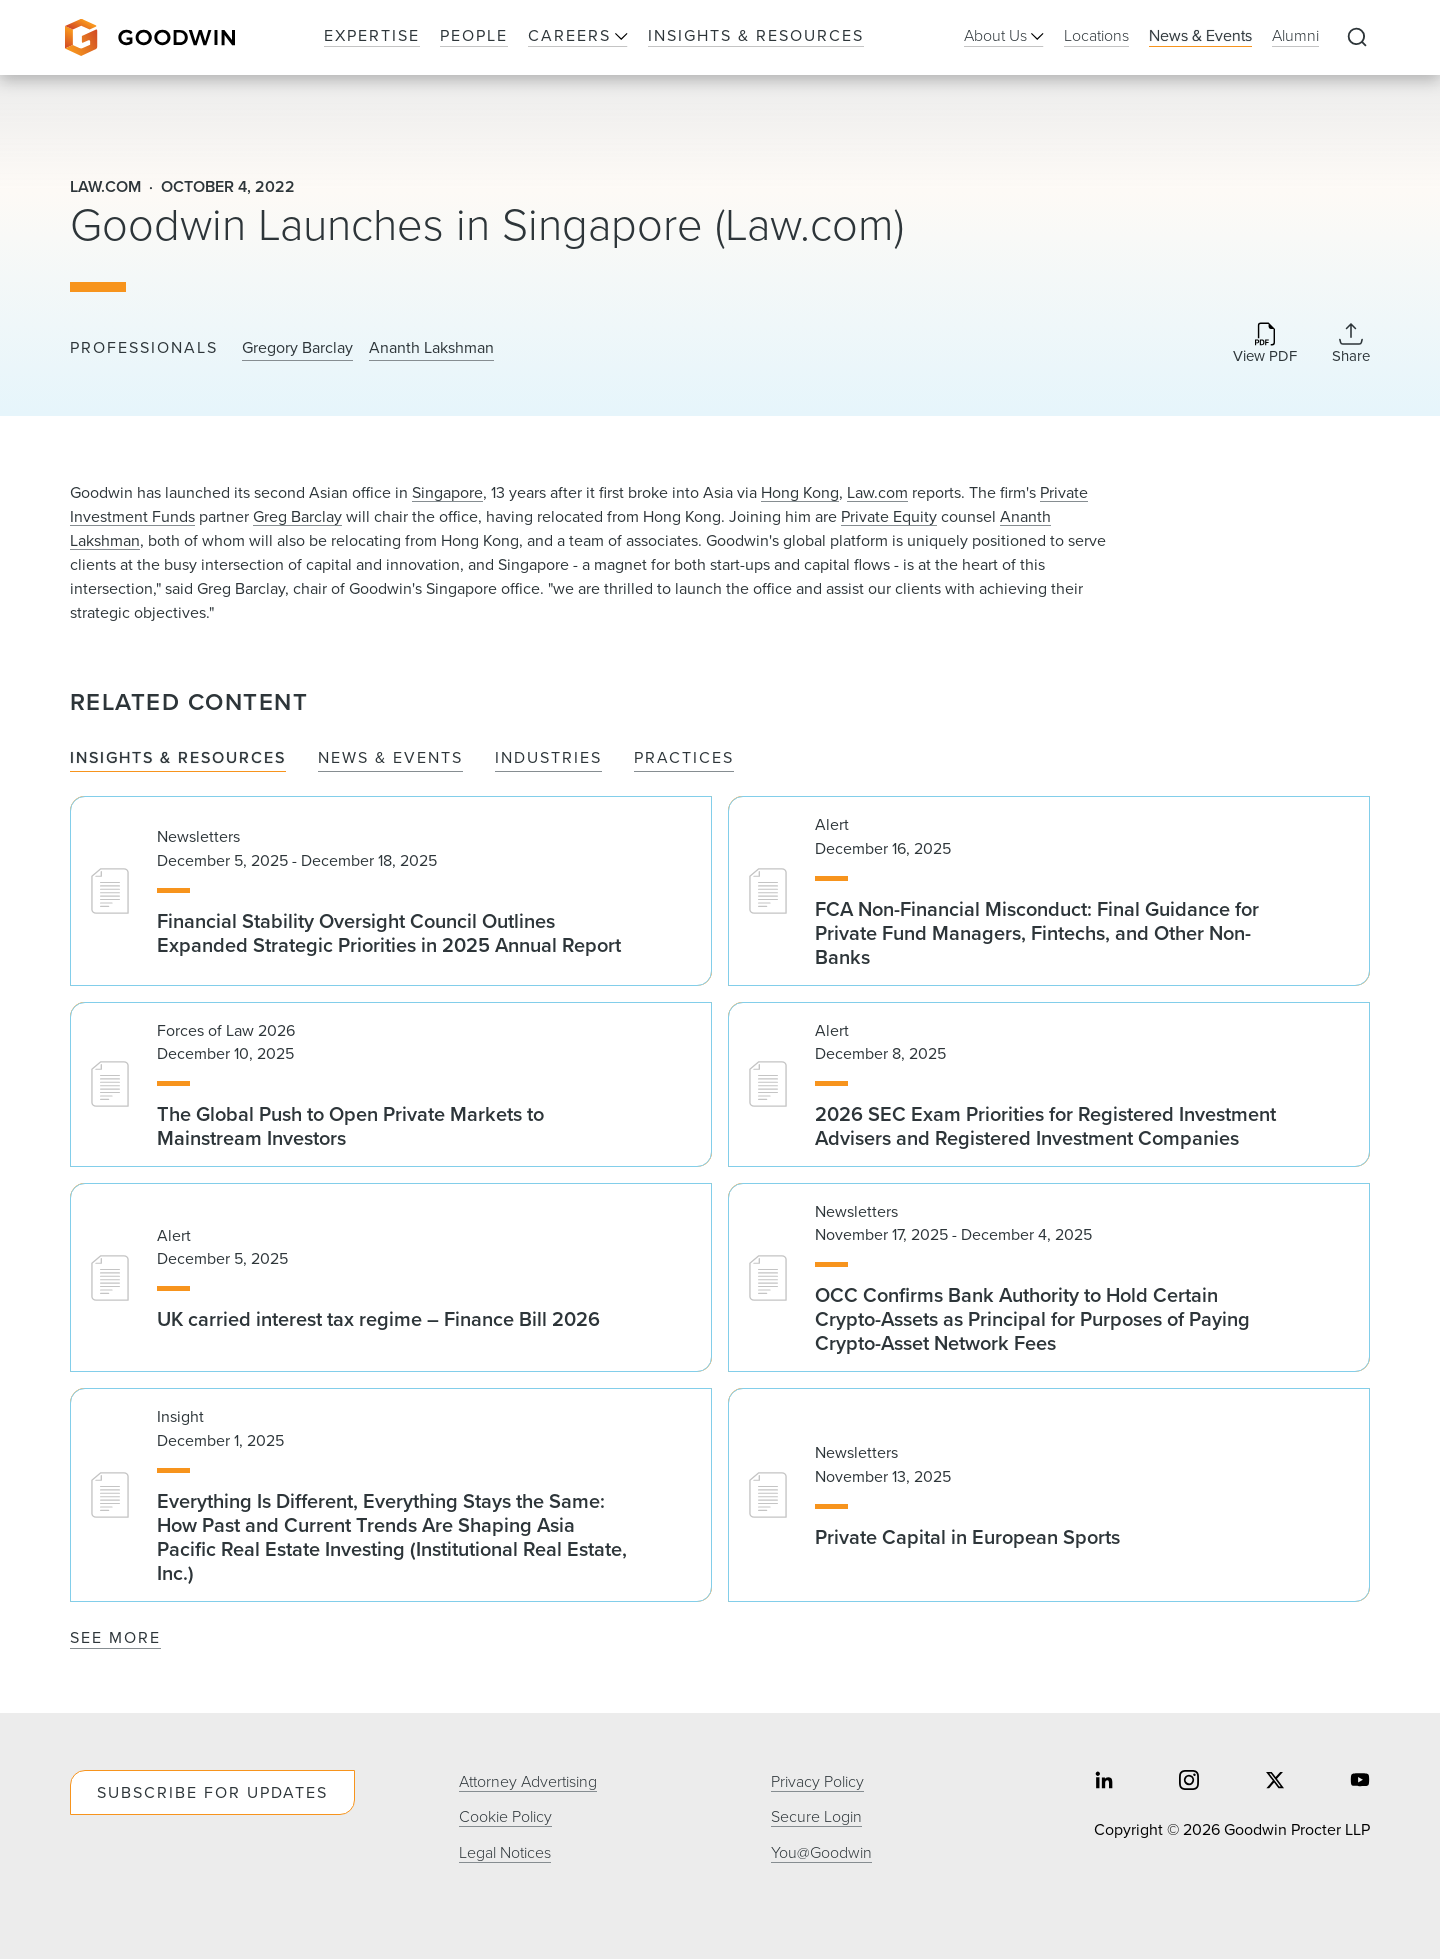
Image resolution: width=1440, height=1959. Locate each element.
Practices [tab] (684, 758)
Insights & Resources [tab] (178, 758)
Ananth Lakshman (431, 348)
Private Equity (889, 516)
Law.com (877, 492)
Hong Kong (800, 492)
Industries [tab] (548, 758)
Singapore (447, 492)
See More (115, 1637)
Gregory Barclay (297, 348)
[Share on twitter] (1275, 1782)
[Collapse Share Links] (1351, 343)
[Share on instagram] (1189, 1782)
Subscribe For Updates (212, 1792)
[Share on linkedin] (1104, 1782)
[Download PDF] (1265, 344)
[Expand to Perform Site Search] (1357, 38)
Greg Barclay (297, 516)
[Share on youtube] (1360, 1782)
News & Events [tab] (390, 758)
